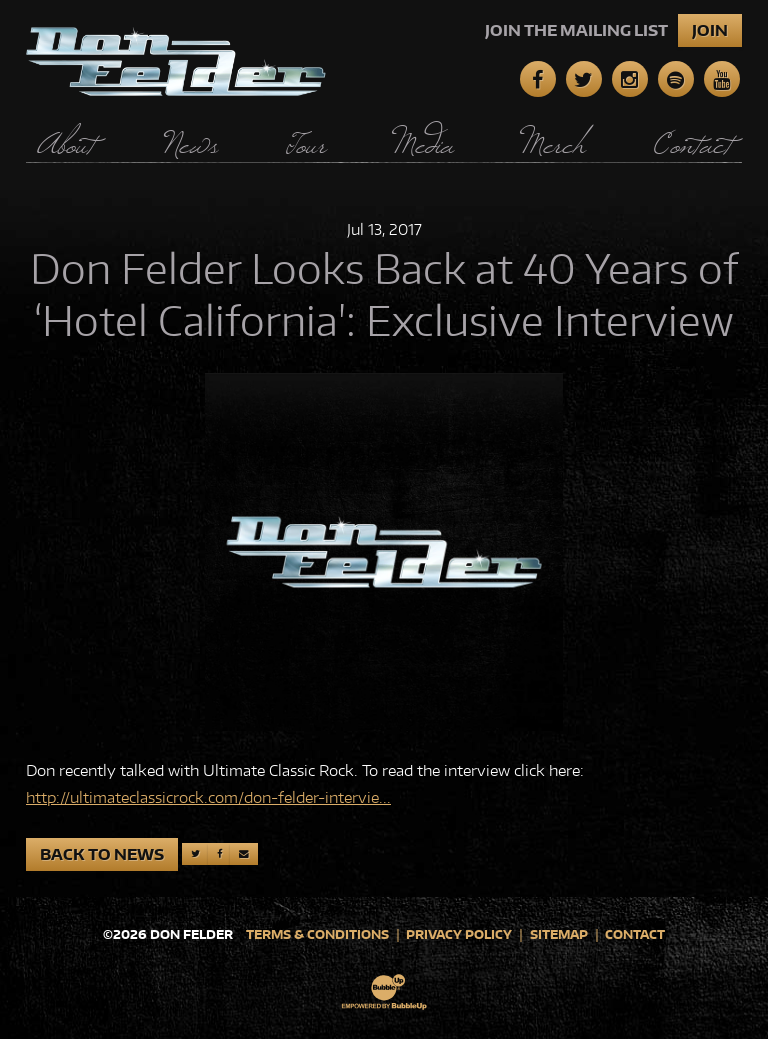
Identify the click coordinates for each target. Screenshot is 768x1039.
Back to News (102, 854)
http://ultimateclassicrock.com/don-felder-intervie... (208, 797)
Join (710, 30)
